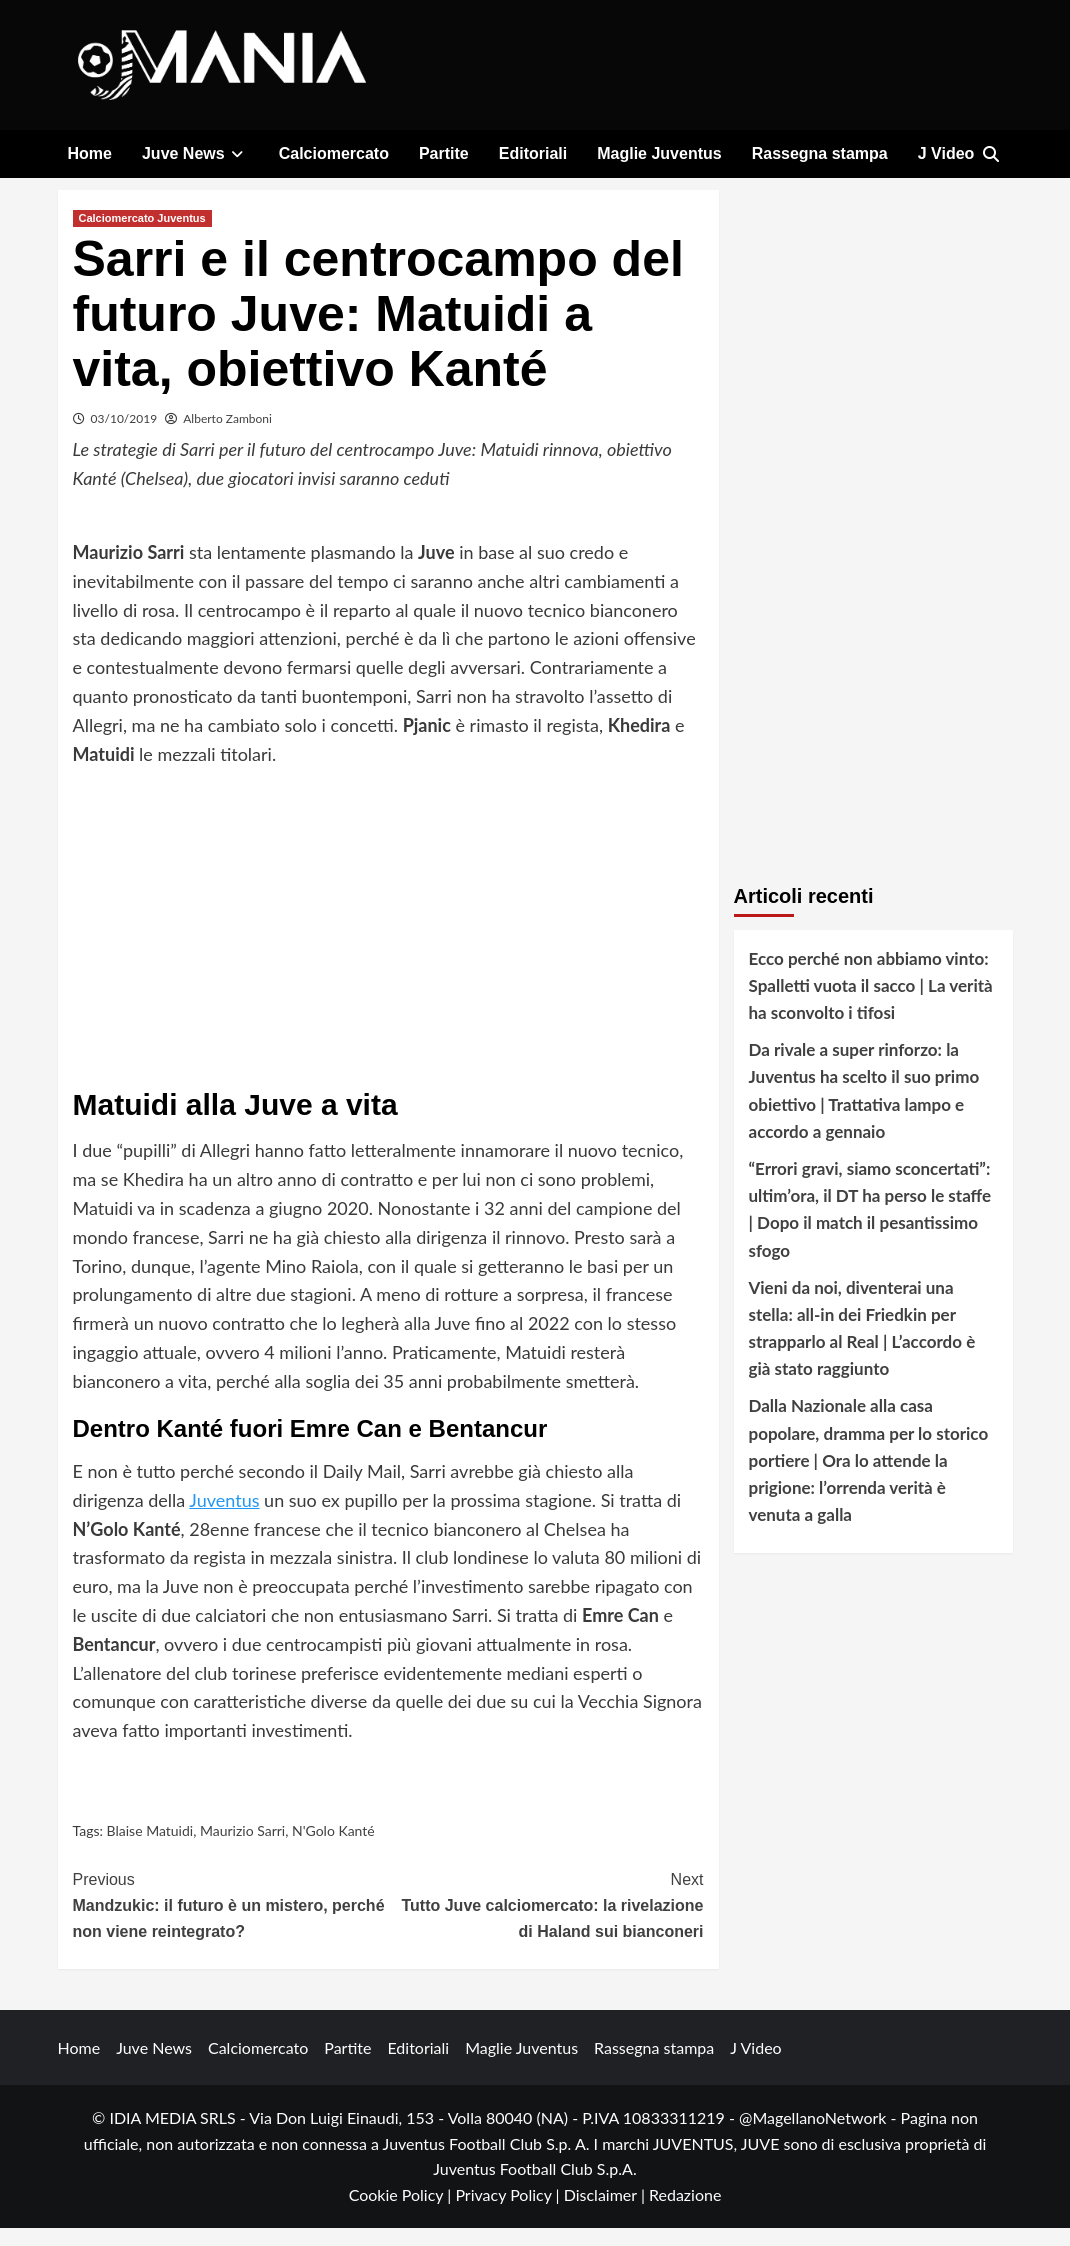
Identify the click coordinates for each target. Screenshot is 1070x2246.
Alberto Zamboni (227, 436)
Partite (444, 153)
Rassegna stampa (820, 153)
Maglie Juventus (659, 153)
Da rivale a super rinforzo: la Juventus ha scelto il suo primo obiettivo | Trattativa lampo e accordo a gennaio (864, 1109)
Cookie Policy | (402, 2213)
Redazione (685, 2213)
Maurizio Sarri (242, 1849)
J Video (946, 153)
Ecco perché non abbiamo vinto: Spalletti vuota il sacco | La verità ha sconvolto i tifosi (871, 1003)
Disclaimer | (606, 2213)
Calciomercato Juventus (142, 236)
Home (90, 153)
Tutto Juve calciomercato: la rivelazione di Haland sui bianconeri (546, 1922)
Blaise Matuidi (150, 1849)
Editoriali (533, 153)
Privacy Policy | (509, 2213)
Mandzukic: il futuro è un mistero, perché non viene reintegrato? (231, 1922)
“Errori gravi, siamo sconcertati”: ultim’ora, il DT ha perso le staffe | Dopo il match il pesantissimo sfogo (870, 1228)
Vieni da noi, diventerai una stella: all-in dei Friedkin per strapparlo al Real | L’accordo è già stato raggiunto (862, 1347)
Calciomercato (334, 153)
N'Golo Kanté (333, 1849)
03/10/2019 (124, 436)
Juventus (224, 1519)
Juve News (195, 153)
